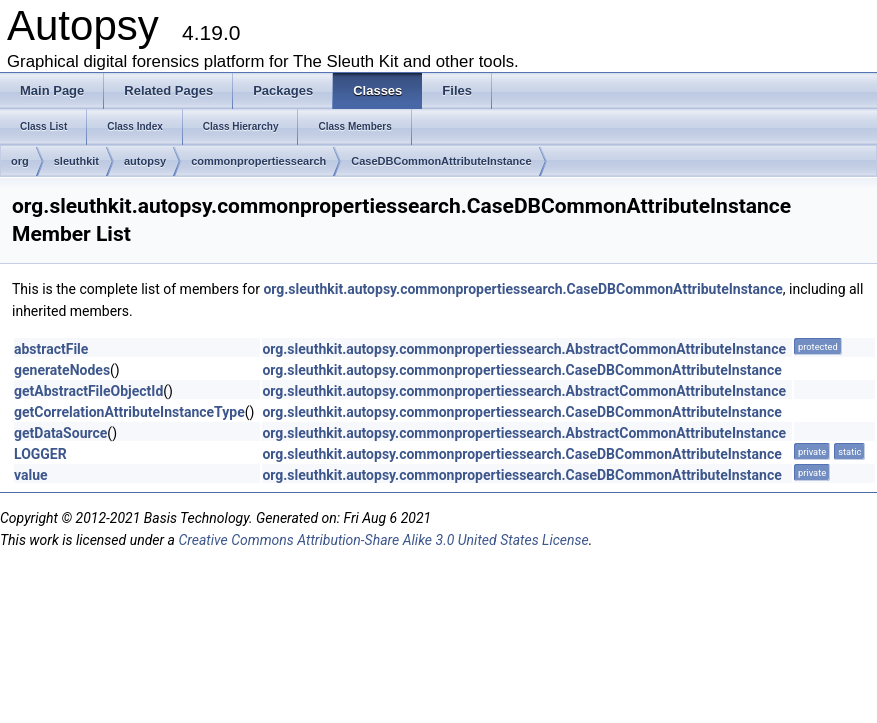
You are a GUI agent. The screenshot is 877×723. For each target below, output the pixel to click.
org (20, 161)
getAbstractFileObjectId (88, 391)
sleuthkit (76, 161)
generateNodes (62, 370)
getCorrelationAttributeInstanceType (129, 412)
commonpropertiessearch (258, 161)
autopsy (145, 161)
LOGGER (40, 454)
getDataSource (60, 433)
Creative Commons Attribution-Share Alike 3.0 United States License (383, 540)
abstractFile (51, 349)
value (31, 475)
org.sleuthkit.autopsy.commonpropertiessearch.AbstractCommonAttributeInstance (524, 349)
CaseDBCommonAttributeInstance (441, 161)
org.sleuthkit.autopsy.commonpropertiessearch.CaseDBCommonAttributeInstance (522, 289)
